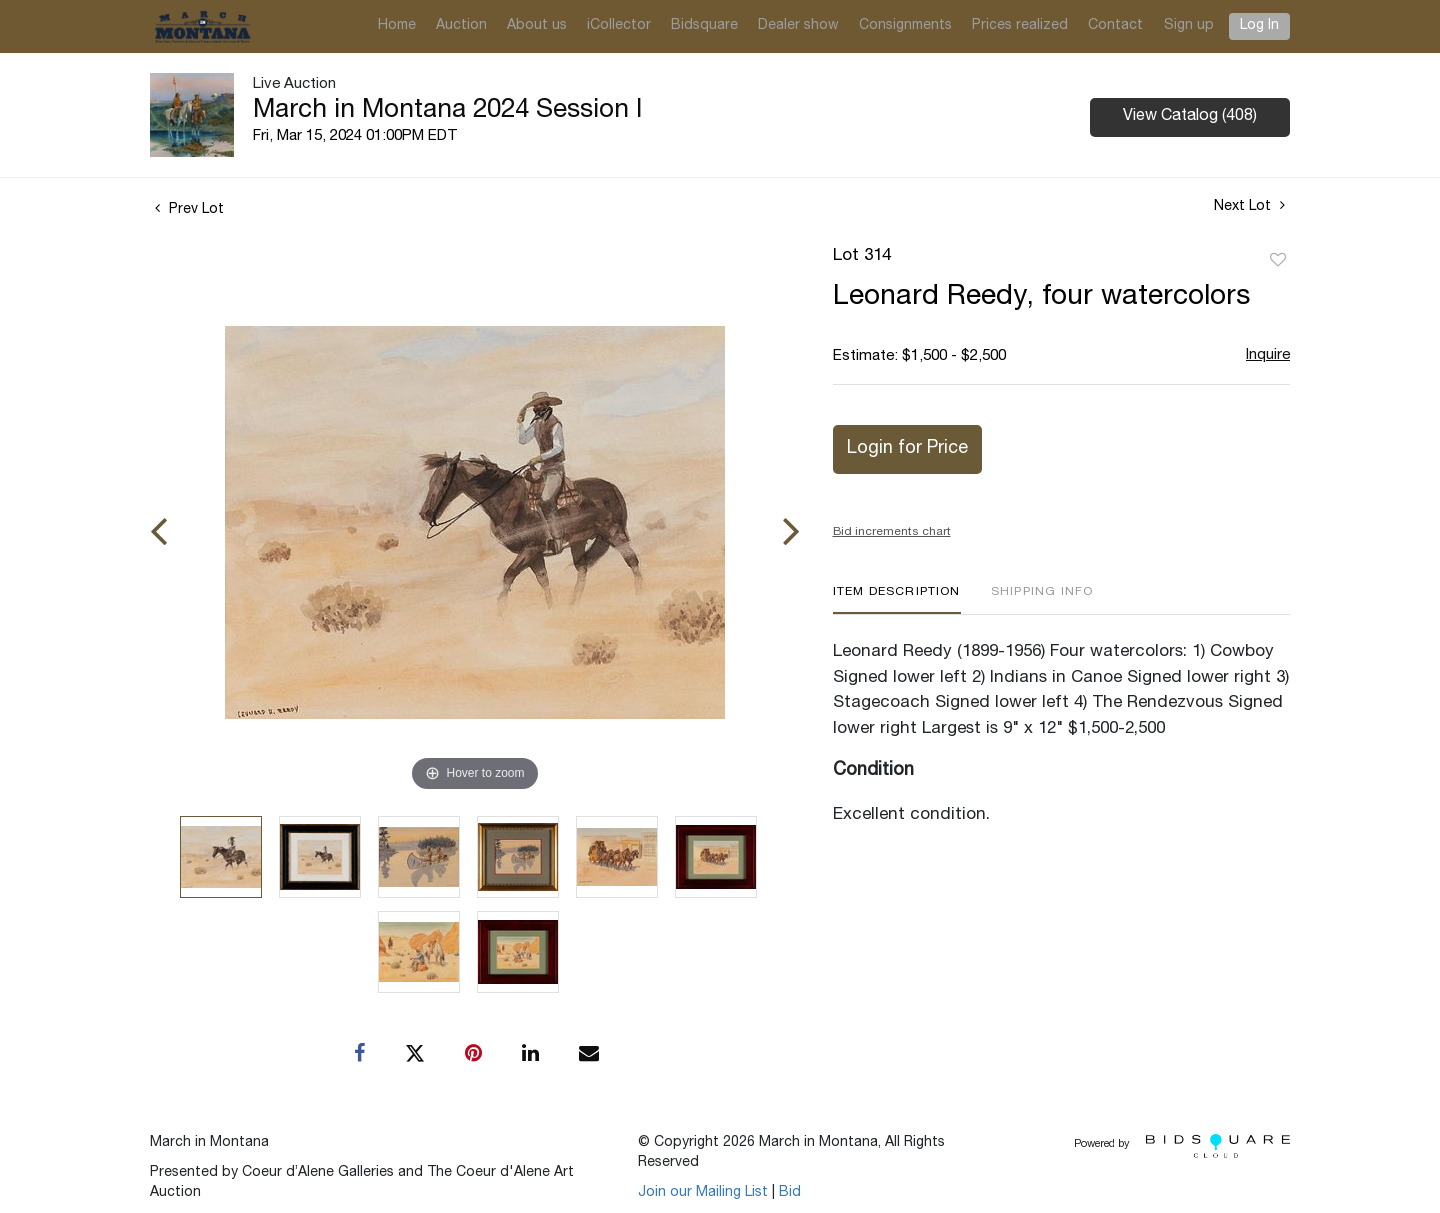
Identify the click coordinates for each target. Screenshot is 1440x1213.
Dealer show (798, 26)
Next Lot (1249, 206)
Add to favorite (1278, 261)
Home (397, 26)
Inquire (1268, 355)
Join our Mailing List (703, 1193)
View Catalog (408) (1190, 117)
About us (537, 26)
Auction (461, 26)
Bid (790, 1193)
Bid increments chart (892, 532)
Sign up (1189, 26)
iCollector (619, 26)
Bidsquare (704, 26)
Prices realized (1020, 26)
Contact (1115, 26)
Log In (1259, 26)
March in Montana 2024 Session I (447, 111)
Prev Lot (189, 210)
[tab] (897, 599)
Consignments (905, 26)
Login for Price (907, 449)
